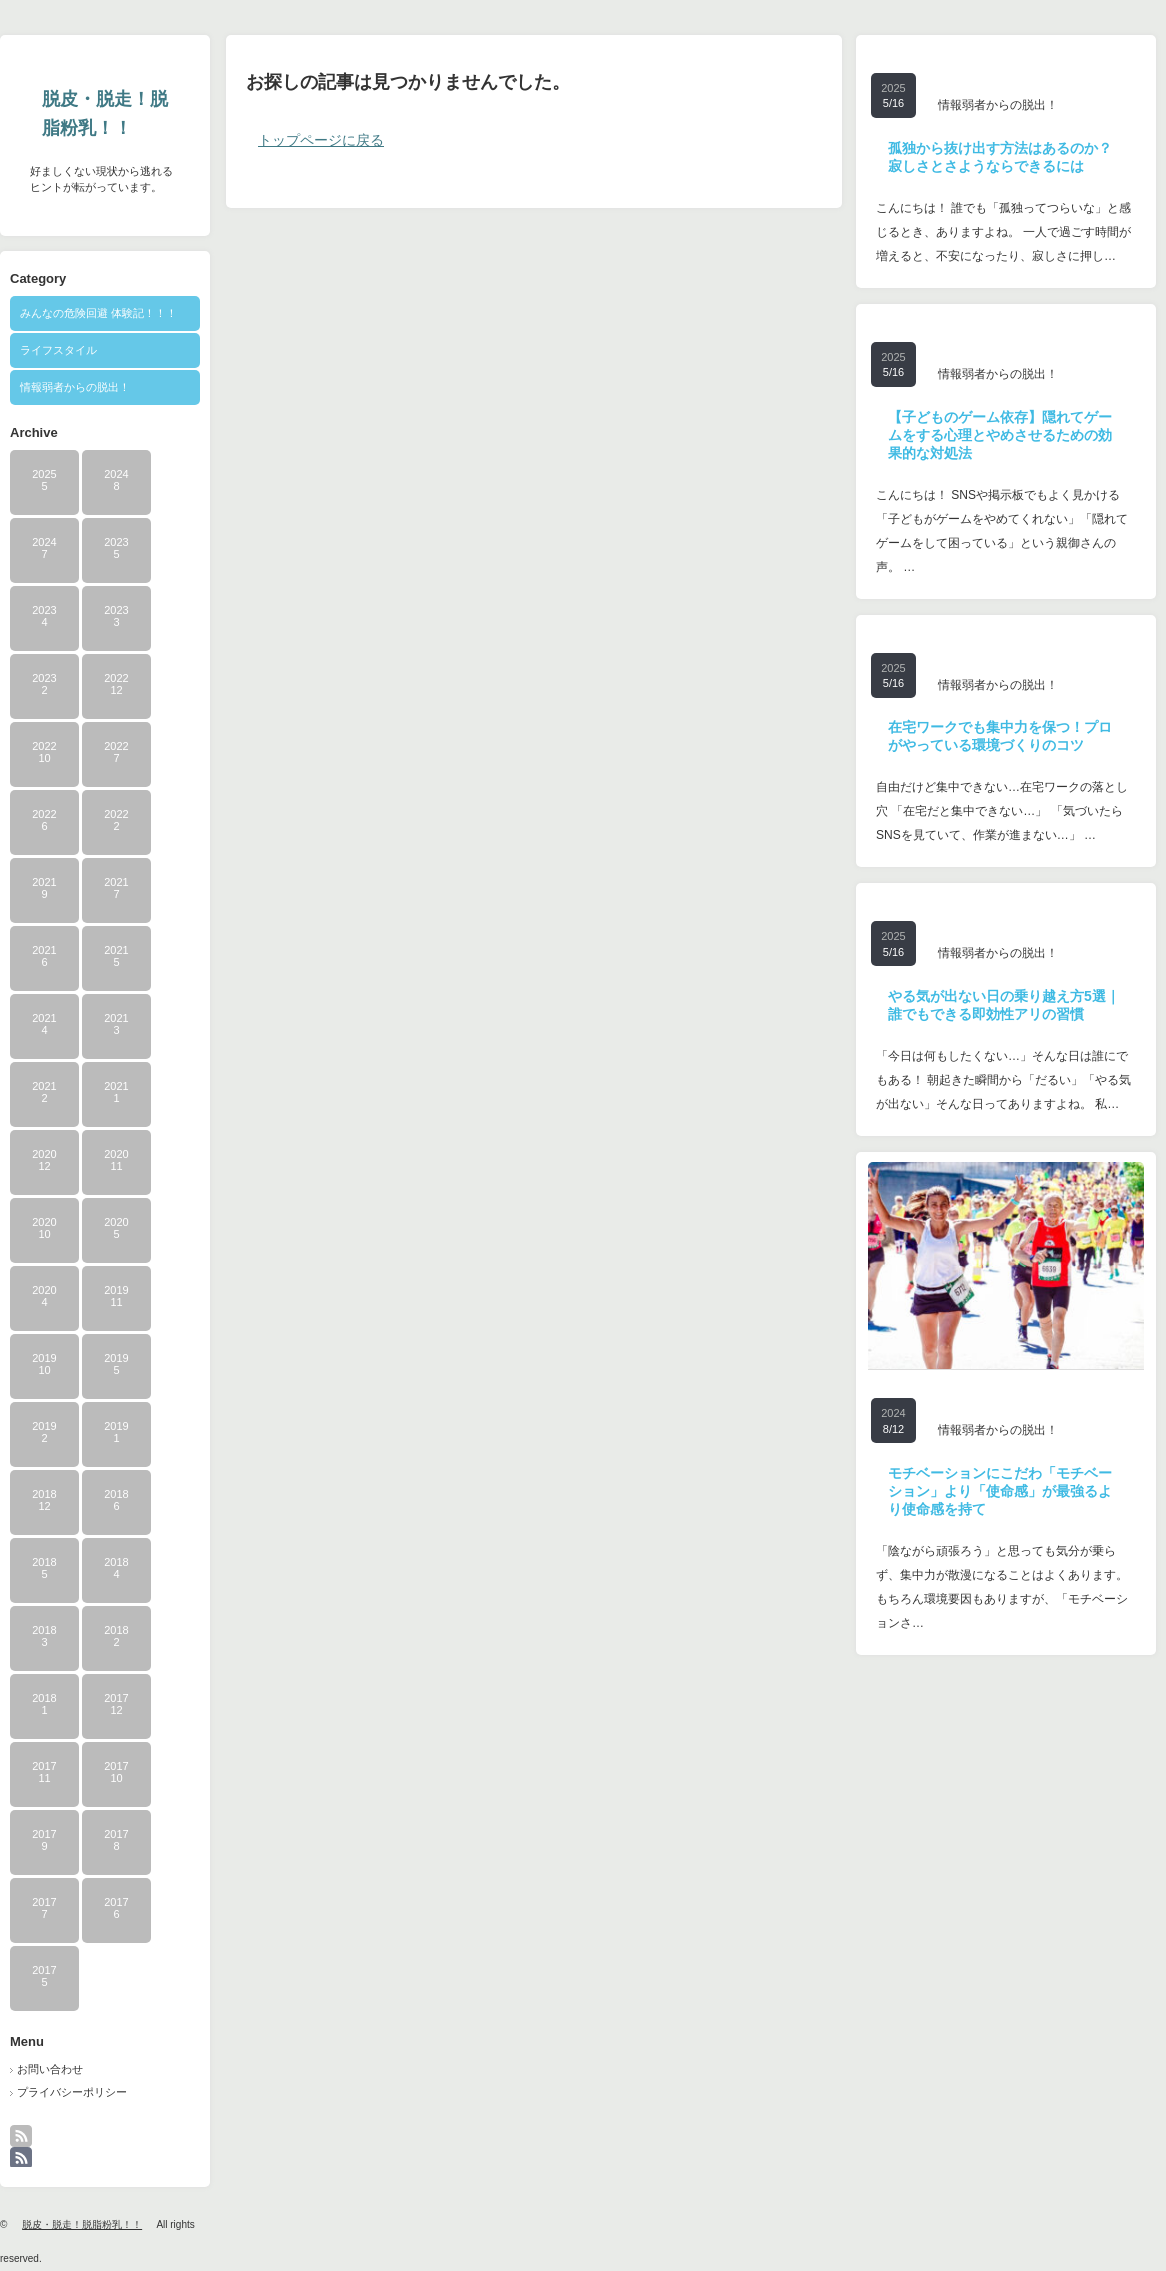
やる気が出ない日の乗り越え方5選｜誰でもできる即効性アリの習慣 (1004, 1005)
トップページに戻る (321, 140)
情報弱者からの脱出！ (75, 387)
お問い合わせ (50, 2069)
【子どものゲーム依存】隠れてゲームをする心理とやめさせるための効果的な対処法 (1000, 435)
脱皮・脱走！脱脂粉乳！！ (105, 113)
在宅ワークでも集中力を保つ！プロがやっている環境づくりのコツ (1000, 736)
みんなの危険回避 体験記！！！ (98, 313)
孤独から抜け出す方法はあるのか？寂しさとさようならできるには (1000, 157)
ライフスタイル (58, 350)
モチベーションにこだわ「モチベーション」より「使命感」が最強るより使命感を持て (1000, 1491)
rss (33, 2146)
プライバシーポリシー (72, 2092)
